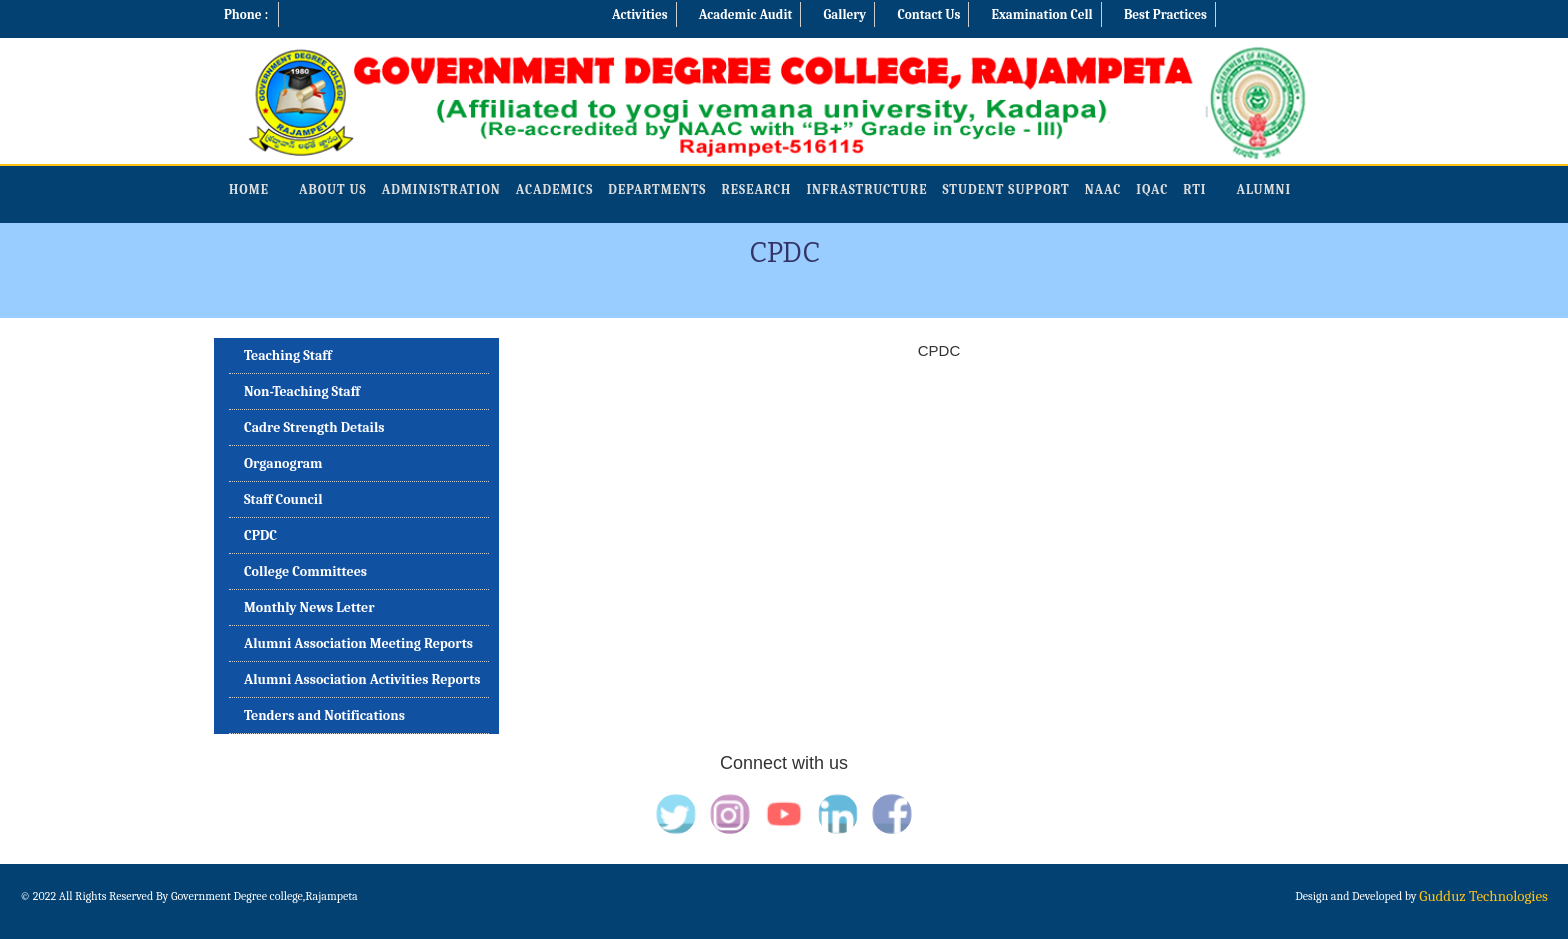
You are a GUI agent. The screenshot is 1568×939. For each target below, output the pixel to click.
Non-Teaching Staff (302, 391)
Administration (441, 189)
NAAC (1103, 189)
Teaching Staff (288, 355)
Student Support (1006, 189)
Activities (640, 14)
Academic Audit (746, 14)
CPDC (260, 535)
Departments (657, 189)
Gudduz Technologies (1483, 896)
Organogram (283, 463)
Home (249, 189)
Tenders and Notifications (324, 715)
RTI (1194, 189)
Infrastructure (866, 189)
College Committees (305, 571)
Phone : (246, 14)
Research (756, 189)
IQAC (1152, 189)
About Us (333, 189)
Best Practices (1165, 14)
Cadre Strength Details (314, 427)
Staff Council (283, 499)
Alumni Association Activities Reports (362, 679)
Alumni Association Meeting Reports (358, 643)
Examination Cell (1042, 14)
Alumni (1263, 189)
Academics (555, 189)
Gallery (845, 14)
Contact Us (928, 14)
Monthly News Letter (309, 607)
